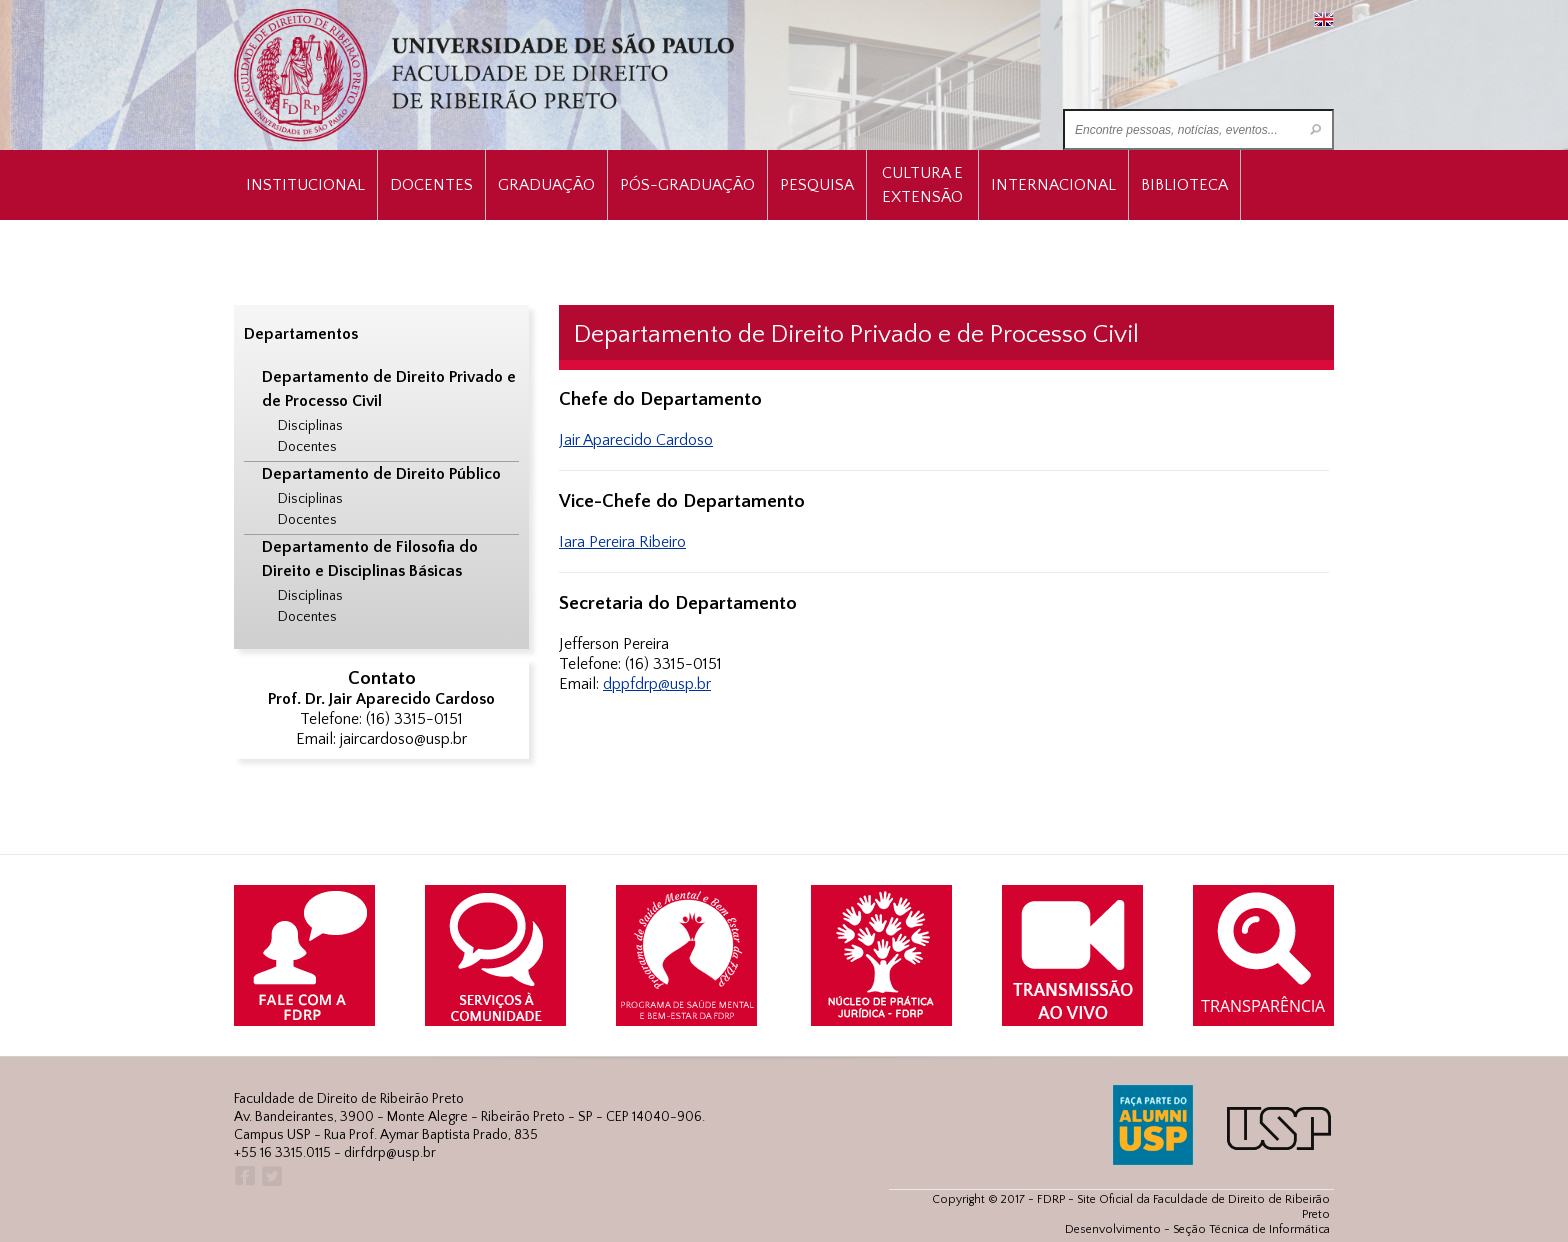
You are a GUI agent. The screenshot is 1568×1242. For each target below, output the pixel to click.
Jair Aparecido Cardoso (636, 440)
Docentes (431, 185)
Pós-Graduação (687, 185)
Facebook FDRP (243, 1176)
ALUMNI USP (1153, 1125)
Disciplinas (310, 426)
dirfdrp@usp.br (390, 1153)
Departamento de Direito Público (381, 474)
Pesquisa (817, 185)
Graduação (546, 185)
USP (1279, 1128)
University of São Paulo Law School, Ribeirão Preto (486, 75)
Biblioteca (1184, 185)
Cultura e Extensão (922, 185)
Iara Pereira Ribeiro (622, 542)
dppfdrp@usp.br (657, 684)
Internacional (1053, 185)
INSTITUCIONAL (305, 185)
